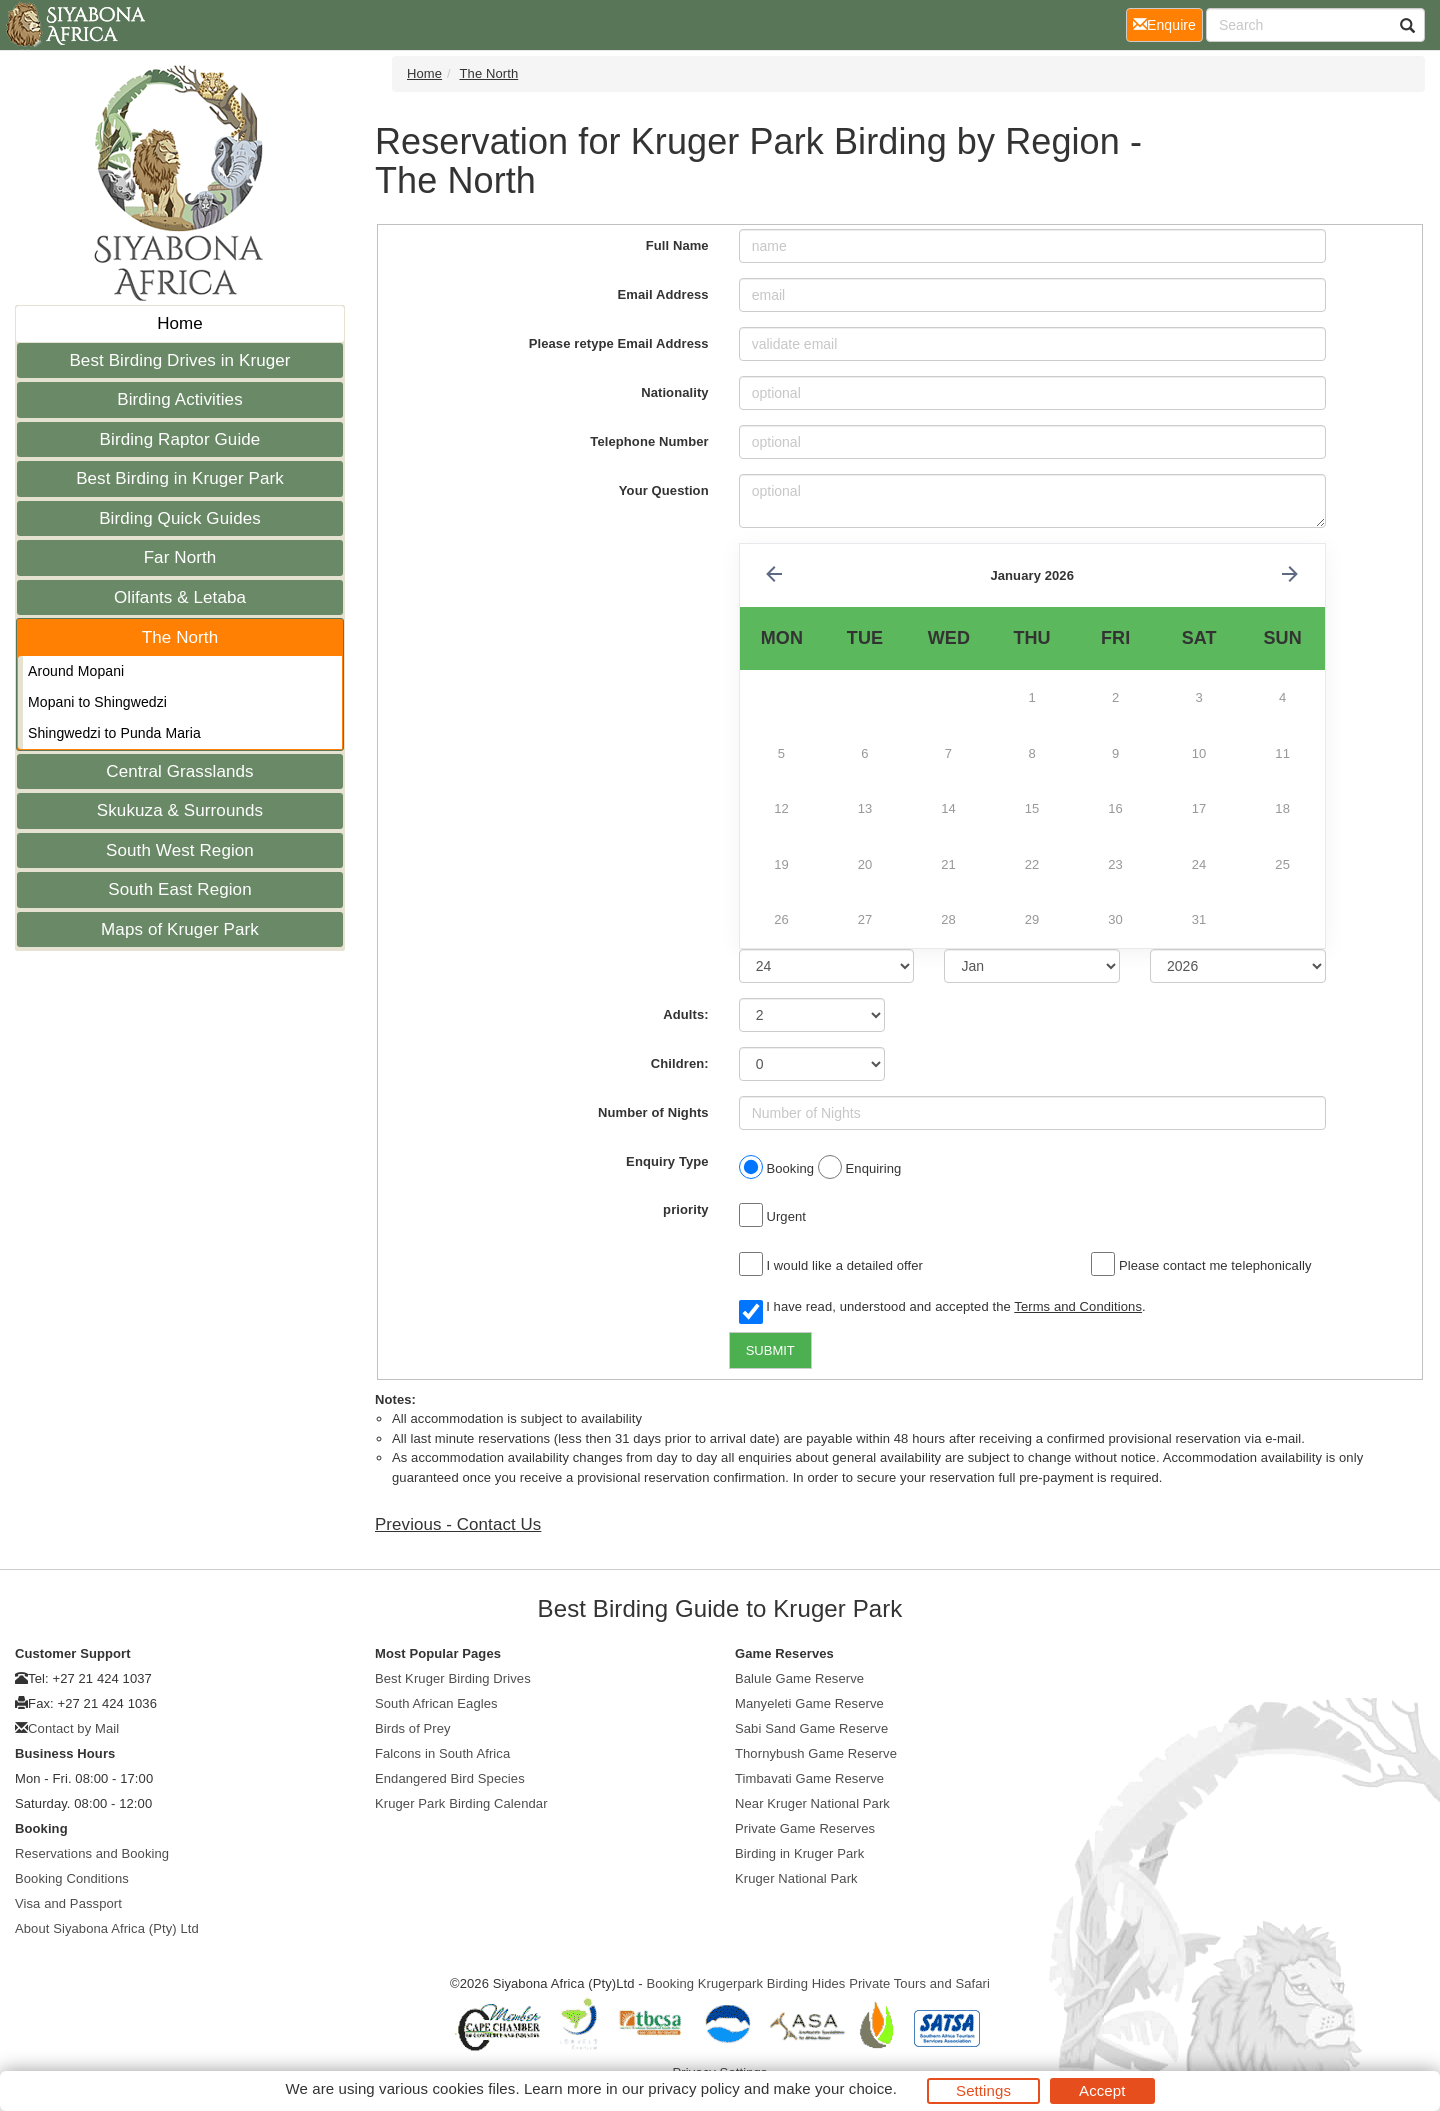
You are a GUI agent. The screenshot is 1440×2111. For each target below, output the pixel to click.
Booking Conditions (72, 1878)
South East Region (179, 889)
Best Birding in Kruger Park (180, 478)
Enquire (1168, 23)
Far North (180, 557)
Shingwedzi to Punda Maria (114, 733)
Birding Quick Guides (180, 518)
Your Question (664, 490)
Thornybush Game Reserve (816, 1753)
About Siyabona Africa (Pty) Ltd (107, 1928)
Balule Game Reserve (799, 1678)
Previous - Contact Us (458, 1524)
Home (180, 323)
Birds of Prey (413, 1728)
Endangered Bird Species (450, 1778)
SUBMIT (770, 1350)
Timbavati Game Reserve (809, 1778)
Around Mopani (76, 671)
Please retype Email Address (619, 343)
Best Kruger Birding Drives (453, 1678)
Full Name (677, 245)
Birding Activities (180, 399)
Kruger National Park (796, 1878)
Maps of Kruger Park (180, 929)
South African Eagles (436, 1703)
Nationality (675, 392)
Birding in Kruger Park (799, 1853)
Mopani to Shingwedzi (97, 702)
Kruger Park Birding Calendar (461, 1803)
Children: (680, 1063)
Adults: (685, 1014)
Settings (983, 2090)
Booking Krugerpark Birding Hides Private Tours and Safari (818, 1983)
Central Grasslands (179, 771)
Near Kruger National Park (812, 1803)
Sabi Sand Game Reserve (811, 1728)
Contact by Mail (73, 1728)
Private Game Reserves (805, 1828)
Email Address (663, 294)
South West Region (180, 850)
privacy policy (693, 2088)
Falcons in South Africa (442, 1753)
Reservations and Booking (92, 1853)
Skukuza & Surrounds (180, 810)
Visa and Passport (68, 1903)
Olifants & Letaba (180, 597)
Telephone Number (649, 441)
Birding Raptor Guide (180, 439)
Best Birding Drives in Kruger (179, 360)
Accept (1102, 2090)
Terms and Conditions (1078, 1306)
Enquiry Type (667, 1161)
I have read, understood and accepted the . (942, 1308)
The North (180, 637)
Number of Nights (653, 1112)
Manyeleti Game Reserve (809, 1703)
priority (686, 1209)
